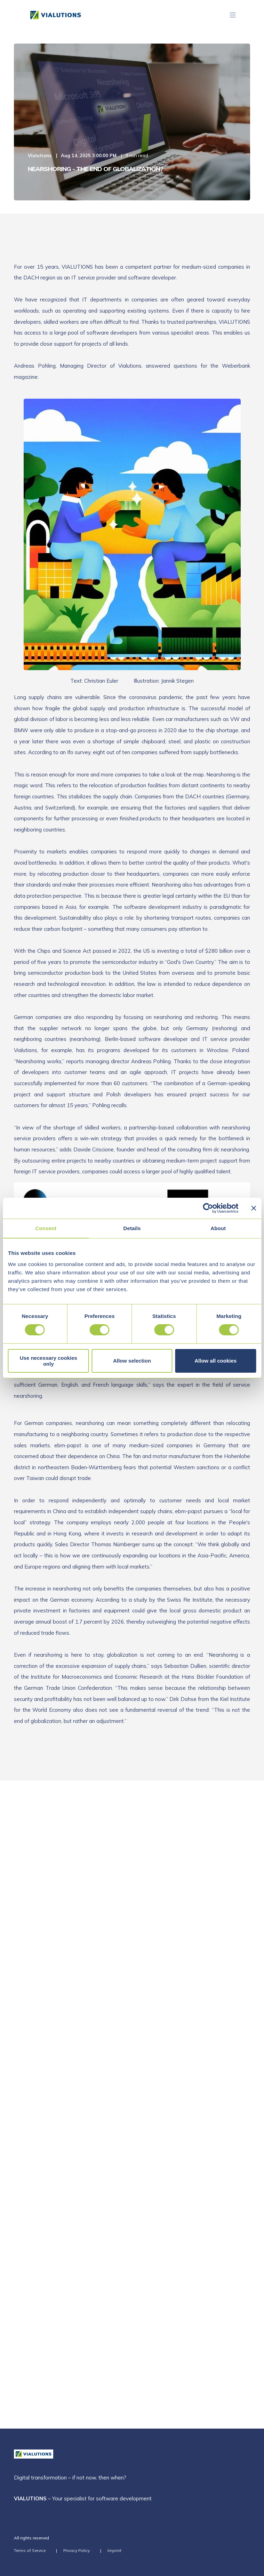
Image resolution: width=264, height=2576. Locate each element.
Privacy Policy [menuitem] (76, 2550)
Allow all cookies (215, 1361)
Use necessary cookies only (48, 1361)
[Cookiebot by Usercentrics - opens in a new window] (207, 1208)
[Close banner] (253, 1208)
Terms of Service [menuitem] (30, 2550)
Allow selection (132, 1361)
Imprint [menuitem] (114, 2550)
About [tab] (218, 1228)
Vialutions (39, 155)
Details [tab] (132, 1228)
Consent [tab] (45, 1228)
